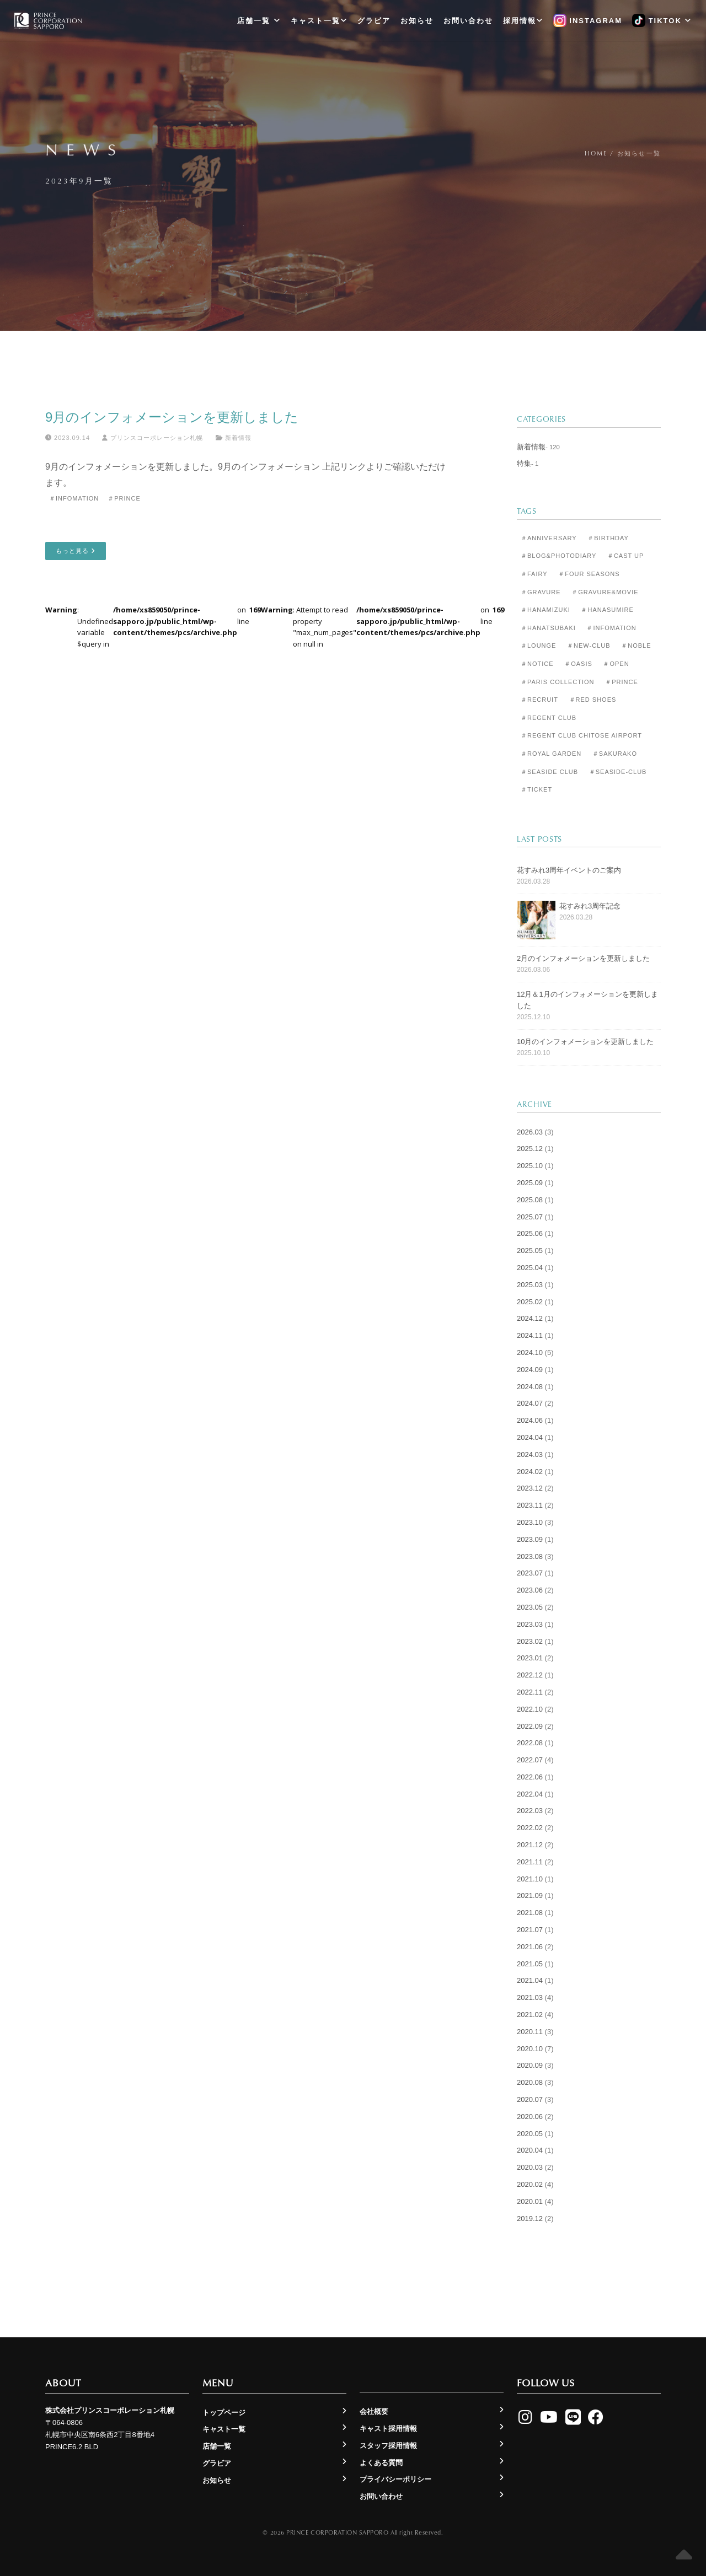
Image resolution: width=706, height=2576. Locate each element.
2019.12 (530, 2218)
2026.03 (530, 1132)
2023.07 (530, 1573)
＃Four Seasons (588, 574)
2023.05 (530, 1607)
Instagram (587, 21)
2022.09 (530, 1726)
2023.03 (530, 1624)
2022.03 (530, 1810)
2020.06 (530, 2116)
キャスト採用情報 (388, 2428)
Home (596, 153)
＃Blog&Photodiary (558, 555)
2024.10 (530, 1352)
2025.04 (530, 1267)
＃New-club (588, 645)
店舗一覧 (259, 21)
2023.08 (530, 1556)
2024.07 (530, 1403)
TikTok (662, 21)
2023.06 (530, 1590)
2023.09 (530, 1539)
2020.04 (530, 2150)
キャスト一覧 (319, 21)
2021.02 (530, 2014)
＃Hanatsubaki (548, 628)
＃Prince (124, 498)
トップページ (223, 2412)
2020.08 (530, 2082)
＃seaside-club (618, 771)
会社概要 (374, 2411)
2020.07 (530, 2099)
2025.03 (530, 1285)
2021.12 (530, 1845)
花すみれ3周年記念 (590, 906)
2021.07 (530, 1930)
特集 (524, 463)
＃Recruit (539, 699)
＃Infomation (74, 498)
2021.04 (530, 1980)
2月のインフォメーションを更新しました (583, 958)
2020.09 (530, 2065)
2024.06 (530, 1420)
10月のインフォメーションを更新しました (585, 1041)
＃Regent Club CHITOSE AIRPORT (581, 735)
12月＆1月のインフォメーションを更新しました (587, 1000)
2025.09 (530, 1183)
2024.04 (530, 1437)
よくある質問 (381, 2463)
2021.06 (530, 1947)
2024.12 (530, 1318)
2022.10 (530, 1709)
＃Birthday (608, 538)
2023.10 (530, 1522)
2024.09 (530, 1369)
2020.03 (530, 2167)
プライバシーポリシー (395, 2479)
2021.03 (530, 1997)
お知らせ (417, 21)
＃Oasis (578, 663)
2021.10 (530, 1879)
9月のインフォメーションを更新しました (171, 417)
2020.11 (530, 2032)
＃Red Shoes (593, 699)
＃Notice (537, 663)
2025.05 (530, 1250)
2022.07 (530, 1760)
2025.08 (530, 1200)
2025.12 (530, 1148)
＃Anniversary (549, 538)
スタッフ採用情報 (388, 2445)
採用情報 (523, 21)
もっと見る (75, 550)
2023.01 (530, 1658)
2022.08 (530, 1743)
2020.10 (530, 2049)
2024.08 (530, 1387)
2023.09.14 (67, 437)
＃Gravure (541, 592)
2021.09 (530, 1895)
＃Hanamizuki (545, 609)
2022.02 (530, 1828)
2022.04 (530, 1794)
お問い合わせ (468, 21)
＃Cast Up (625, 555)
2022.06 (530, 1777)
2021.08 (530, 1912)
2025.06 (530, 1233)
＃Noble (636, 645)
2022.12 (530, 1675)
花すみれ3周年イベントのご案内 (569, 870)
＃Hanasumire (607, 609)
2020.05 (530, 2133)
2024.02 (530, 1471)
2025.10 (530, 1165)
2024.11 (530, 1335)
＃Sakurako (614, 753)
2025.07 (530, 1217)
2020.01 (530, 2201)
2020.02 (530, 2184)
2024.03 (530, 1454)
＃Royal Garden (551, 753)
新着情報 (238, 437)
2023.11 (530, 1505)
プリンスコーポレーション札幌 (152, 437)
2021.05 (530, 1964)
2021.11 (530, 1862)
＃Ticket (536, 789)
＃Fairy (534, 574)
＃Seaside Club (549, 771)
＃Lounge (538, 645)
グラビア (374, 21)
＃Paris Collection (558, 682)
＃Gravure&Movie (604, 592)
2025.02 (530, 1302)
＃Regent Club (548, 717)
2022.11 (530, 1692)
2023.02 (530, 1641)
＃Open (616, 663)
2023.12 (530, 1488)
